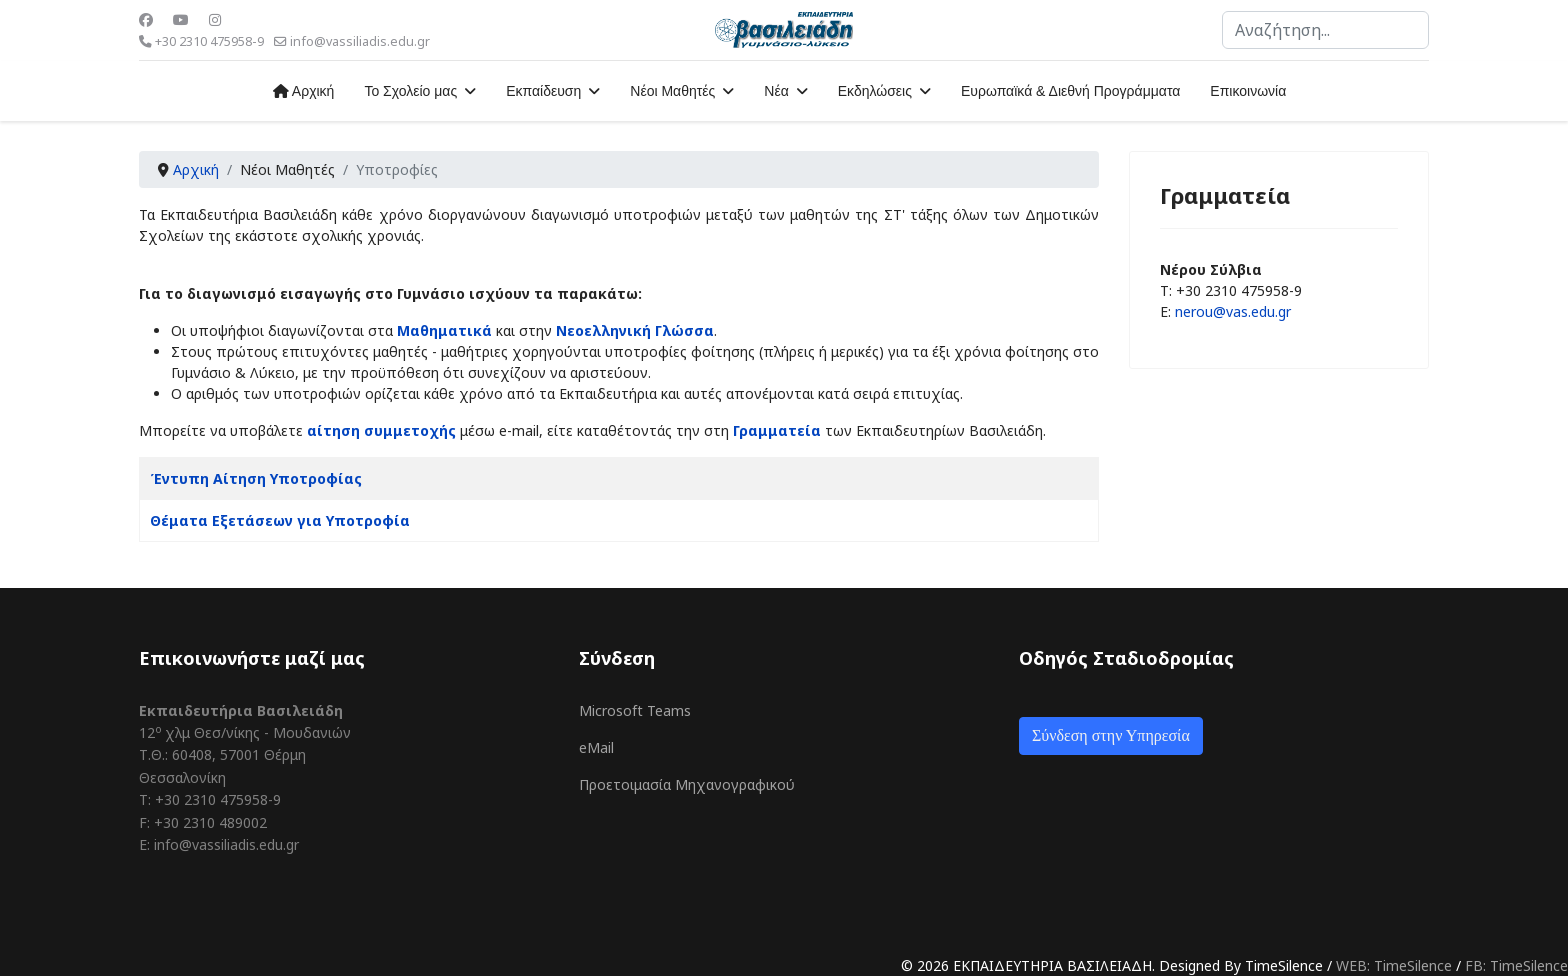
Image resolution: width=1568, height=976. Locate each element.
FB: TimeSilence (1516, 965)
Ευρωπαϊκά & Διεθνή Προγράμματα (1070, 91)
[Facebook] (146, 19)
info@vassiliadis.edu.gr (360, 41)
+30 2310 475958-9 (209, 41)
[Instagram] (215, 19)
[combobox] (1325, 30)
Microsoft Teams (635, 710)
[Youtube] (181, 19)
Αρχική (304, 91)
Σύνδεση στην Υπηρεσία (1111, 735)
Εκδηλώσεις (875, 91)
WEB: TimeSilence (1394, 965)
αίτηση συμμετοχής (381, 430)
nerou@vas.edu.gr (1233, 311)
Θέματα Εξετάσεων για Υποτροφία (280, 520)
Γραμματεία (777, 430)
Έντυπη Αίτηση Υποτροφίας (256, 478)
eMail (596, 747)
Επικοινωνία (1248, 91)
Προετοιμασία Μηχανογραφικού (687, 784)
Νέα (776, 91)
